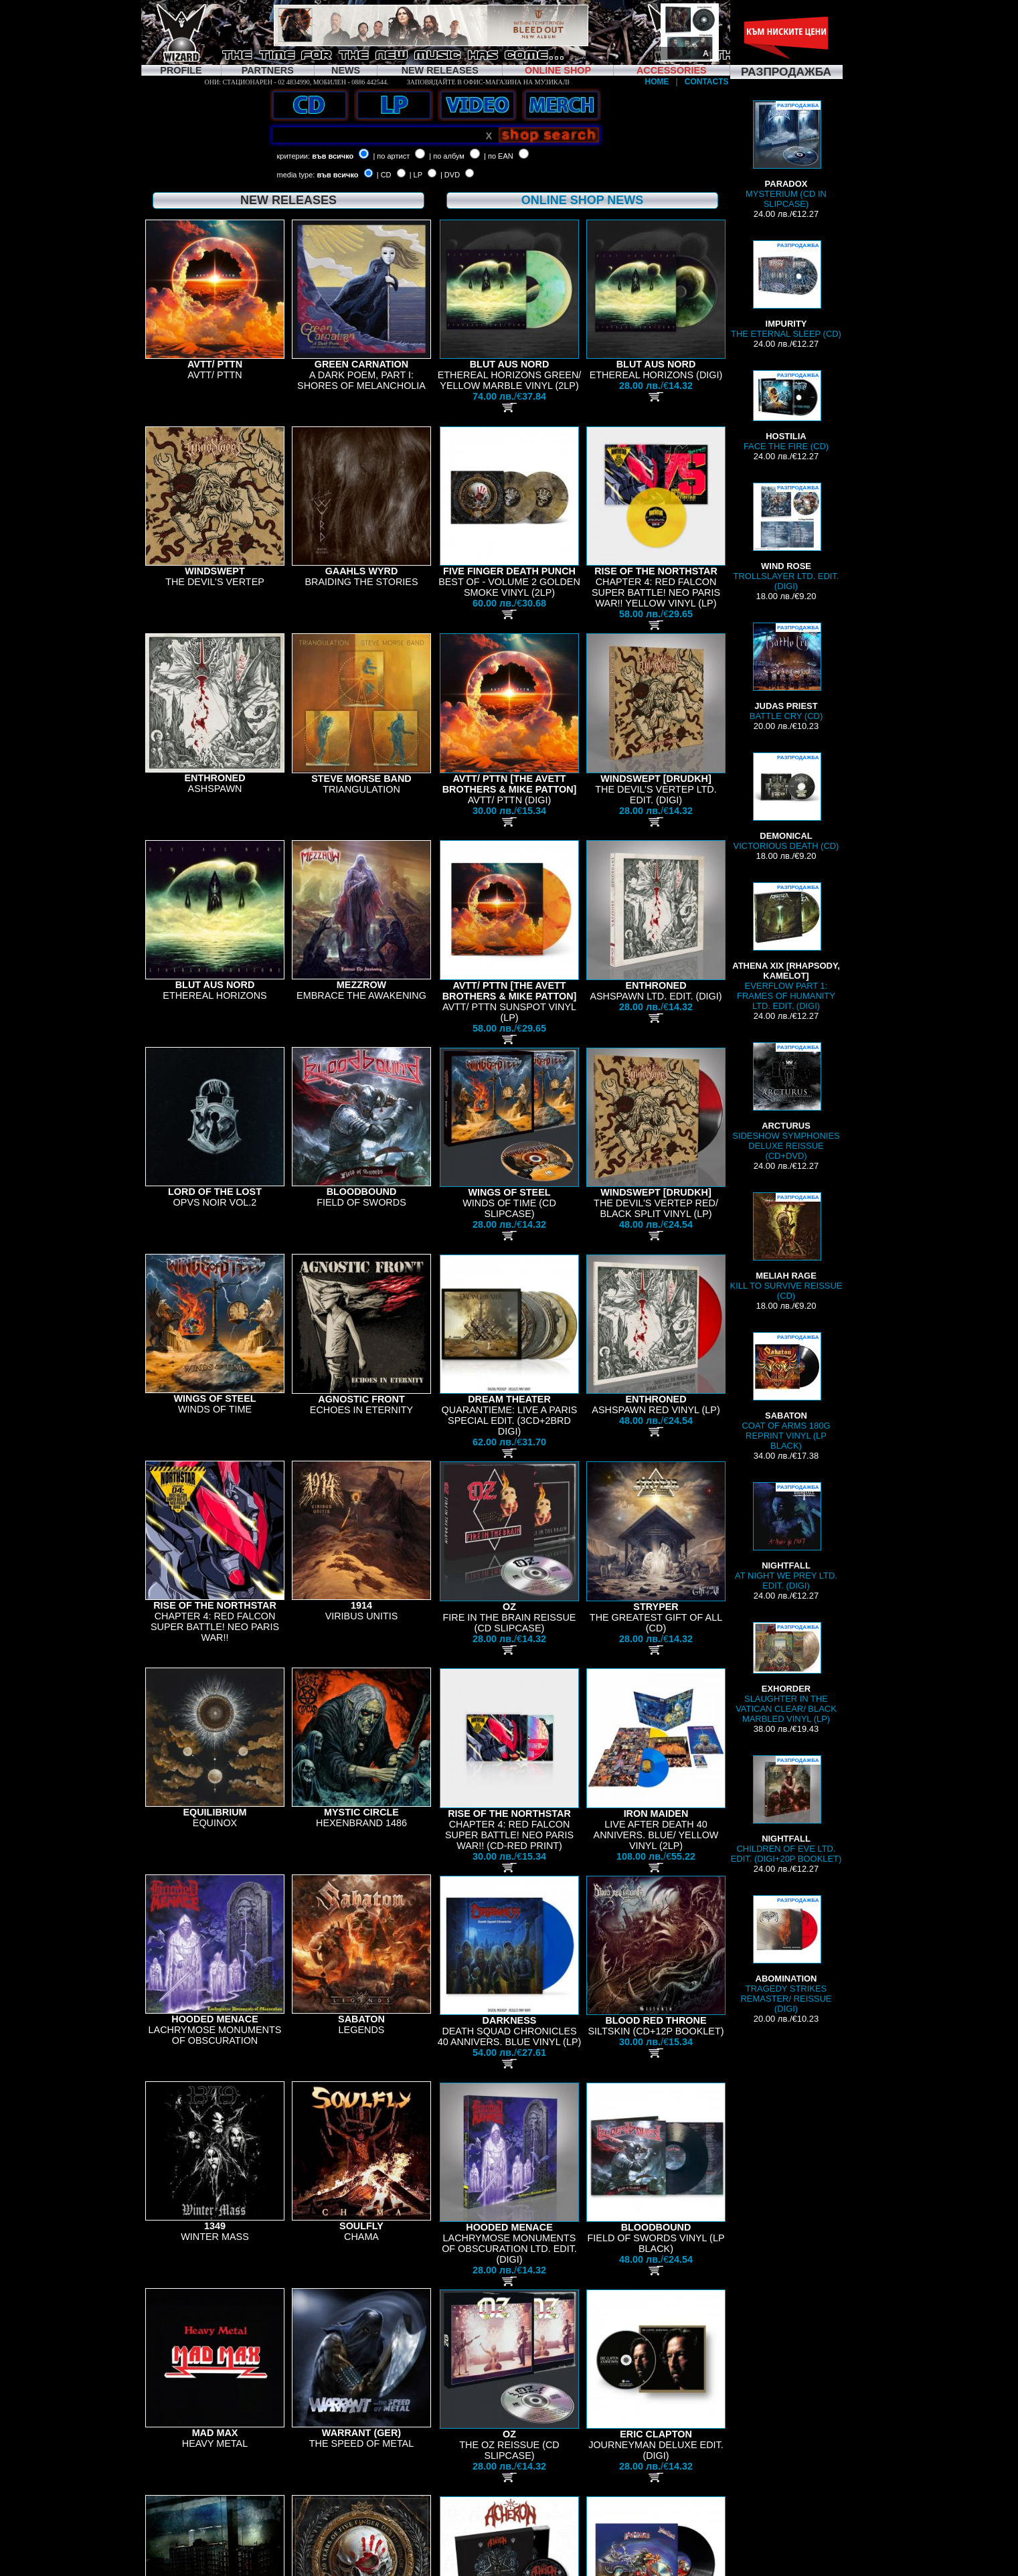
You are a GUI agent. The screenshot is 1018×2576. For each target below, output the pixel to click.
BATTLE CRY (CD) (786, 672)
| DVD (450, 175)
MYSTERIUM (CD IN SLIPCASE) (786, 154)
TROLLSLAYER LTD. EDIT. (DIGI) (786, 537)
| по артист (391, 156)
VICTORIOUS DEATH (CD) (786, 801)
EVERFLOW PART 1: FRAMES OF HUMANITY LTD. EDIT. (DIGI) (786, 946)
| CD (384, 175)
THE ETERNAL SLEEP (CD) (786, 289)
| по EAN (498, 156)
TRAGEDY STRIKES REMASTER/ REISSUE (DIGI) (785, 1954)
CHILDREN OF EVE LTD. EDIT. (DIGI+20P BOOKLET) (786, 1809)
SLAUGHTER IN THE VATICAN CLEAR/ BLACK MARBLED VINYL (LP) (786, 1673)
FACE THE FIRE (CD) (786, 410)
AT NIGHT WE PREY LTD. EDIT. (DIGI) (786, 1536)
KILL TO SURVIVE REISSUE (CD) (786, 1246)
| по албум (446, 156)
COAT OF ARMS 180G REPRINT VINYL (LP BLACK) (786, 1391)
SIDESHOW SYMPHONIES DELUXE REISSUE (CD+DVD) (786, 1101)
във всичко (332, 156)
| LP (416, 175)
